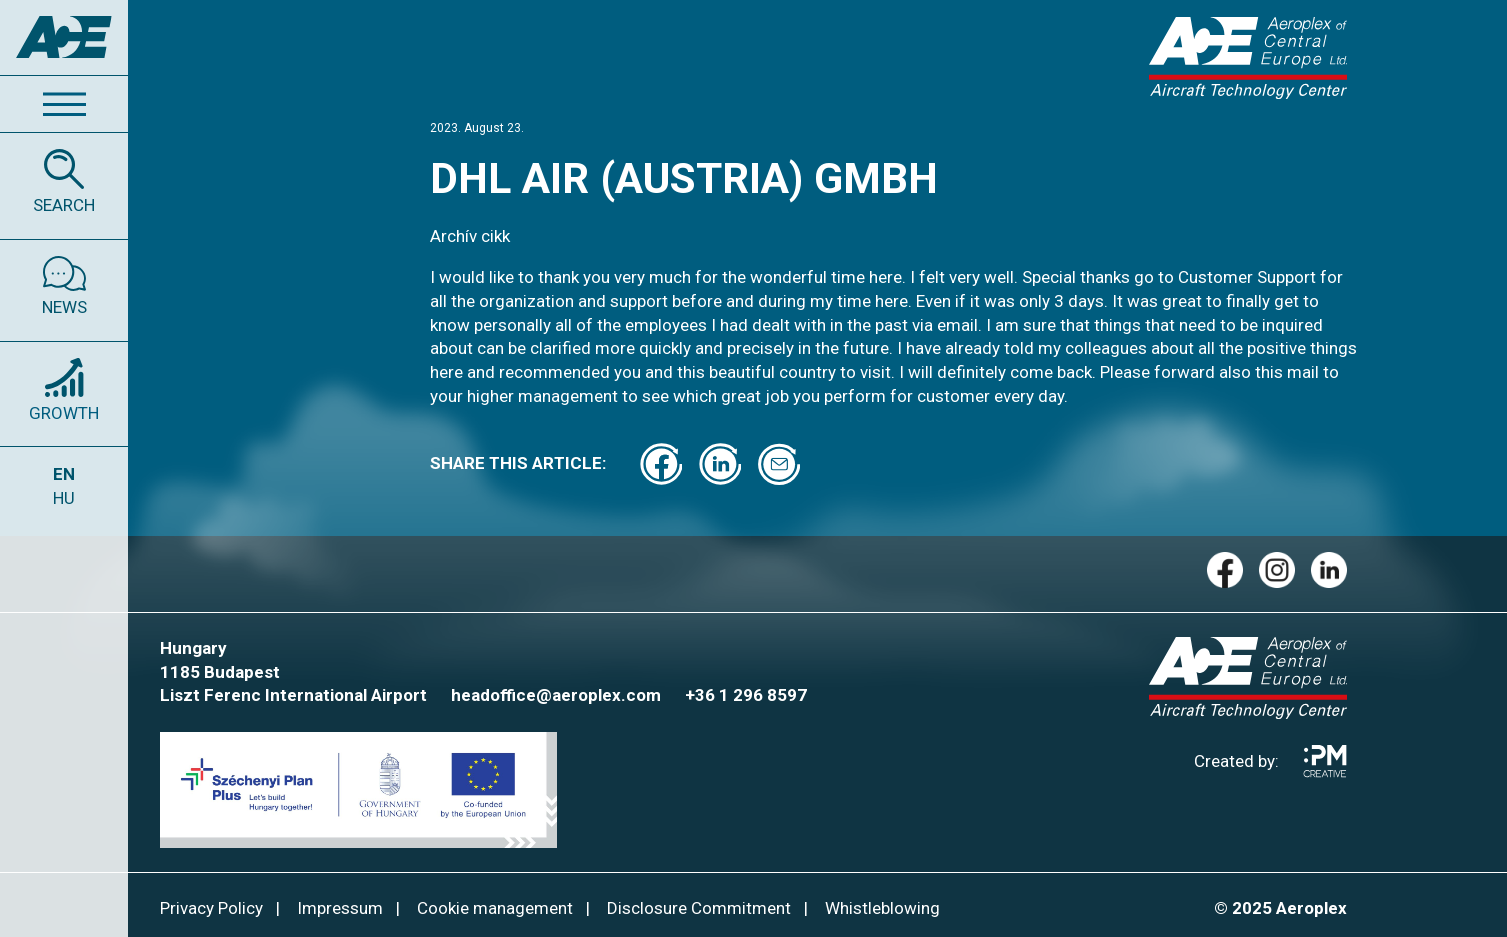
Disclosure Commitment (699, 908)
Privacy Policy (211, 908)
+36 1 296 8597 (746, 695)
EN (64, 474)
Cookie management (495, 908)
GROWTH (64, 413)
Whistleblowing (882, 908)
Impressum (340, 908)
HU (64, 498)
